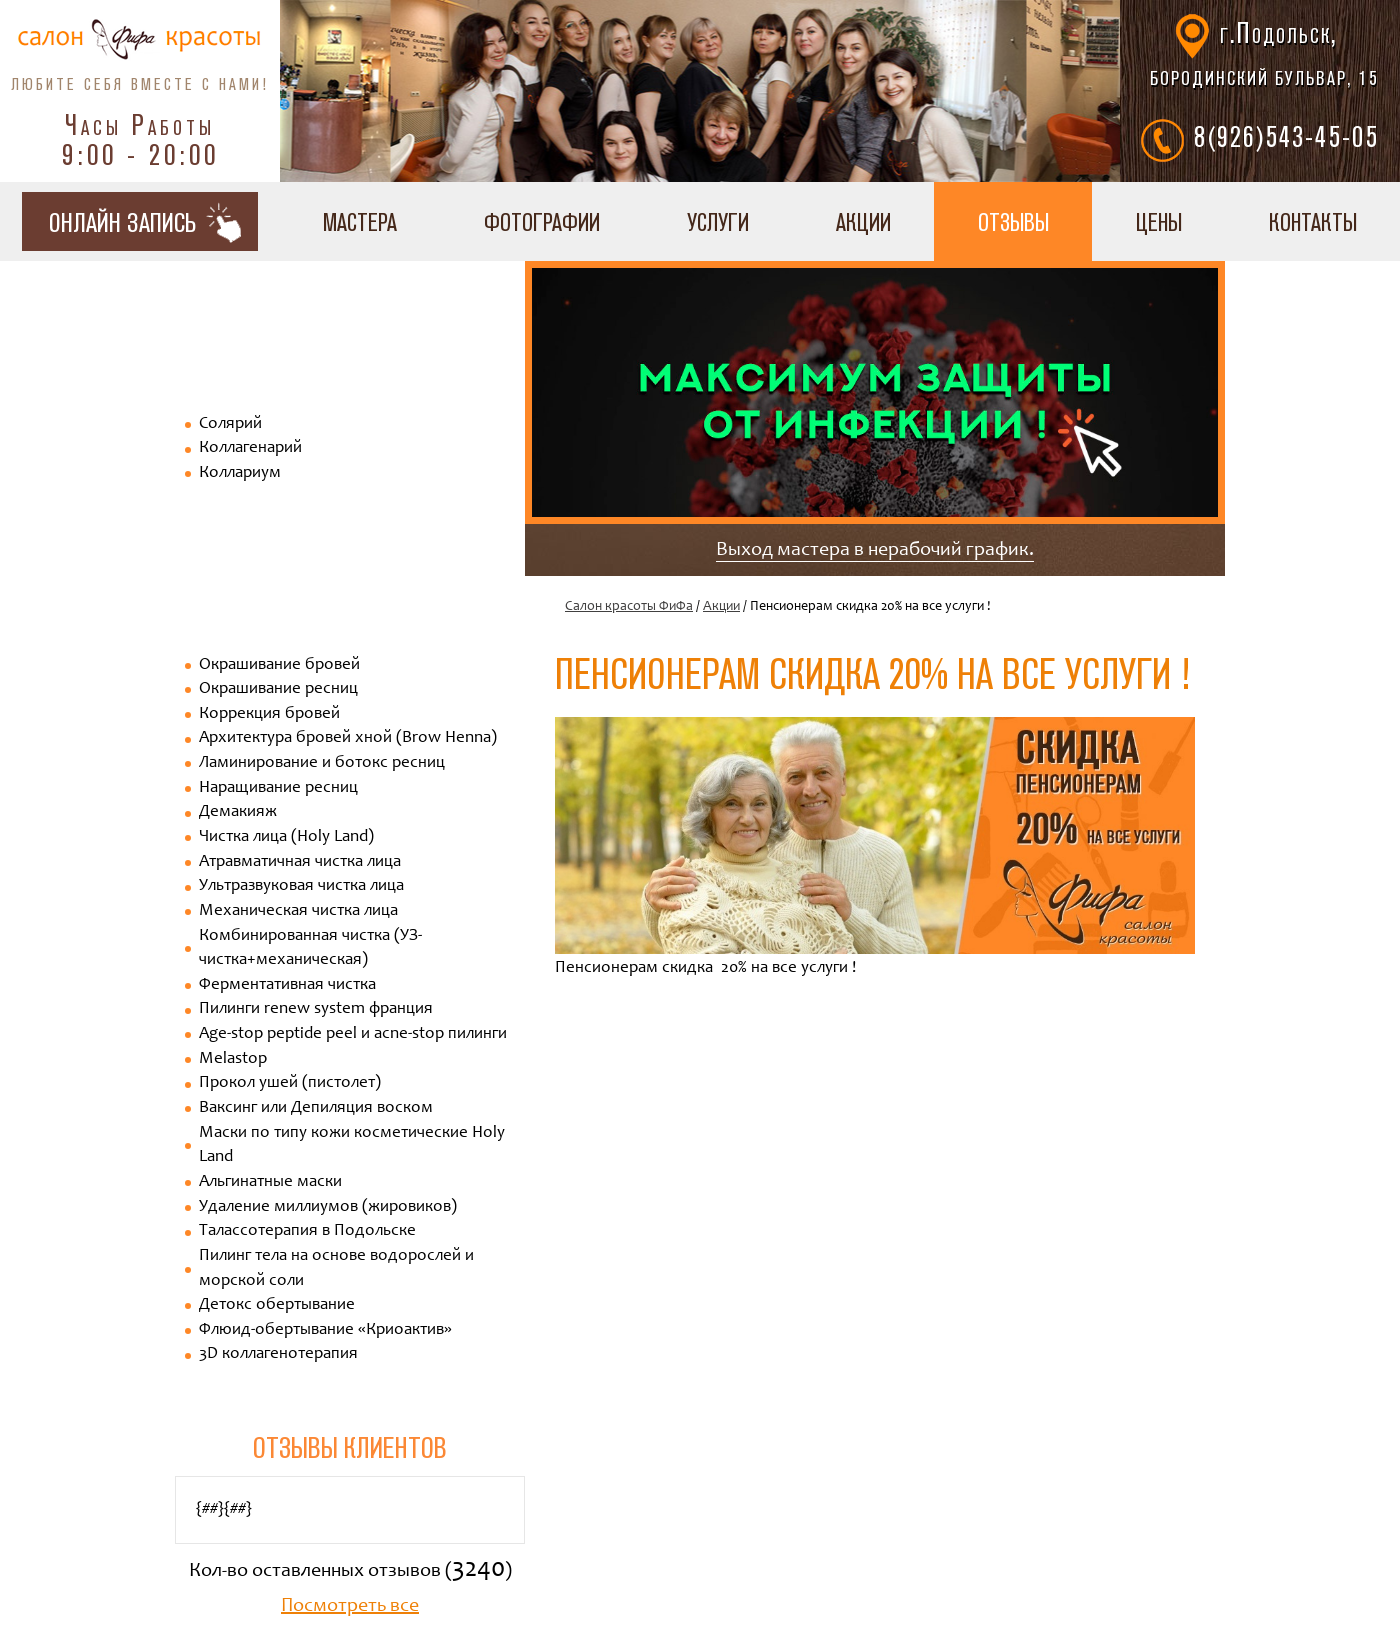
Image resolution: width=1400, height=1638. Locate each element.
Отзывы (1013, 221)
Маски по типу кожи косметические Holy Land (352, 1146)
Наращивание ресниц (278, 788)
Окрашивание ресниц (278, 689)
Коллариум (240, 473)
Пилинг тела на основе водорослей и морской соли (336, 1269)
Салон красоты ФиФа (629, 607)
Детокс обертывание (277, 1305)
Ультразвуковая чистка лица (301, 886)
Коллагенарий (250, 448)
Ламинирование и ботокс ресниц (322, 763)
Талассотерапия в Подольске (307, 1231)
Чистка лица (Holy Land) (286, 837)
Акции (863, 221)
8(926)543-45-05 (1286, 136)
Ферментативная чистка (287, 985)
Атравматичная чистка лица (300, 862)
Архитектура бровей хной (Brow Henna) (348, 738)
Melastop (233, 1059)
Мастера (360, 221)
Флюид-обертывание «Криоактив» (325, 1330)
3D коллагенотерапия (278, 1354)
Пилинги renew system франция (316, 1009)
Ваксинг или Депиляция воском (316, 1108)
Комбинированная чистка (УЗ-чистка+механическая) (310, 949)
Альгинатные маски (270, 1182)
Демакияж (238, 812)
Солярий (230, 424)
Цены (1159, 221)
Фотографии (542, 221)
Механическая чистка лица (298, 911)
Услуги (718, 221)
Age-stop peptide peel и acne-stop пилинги (353, 1034)
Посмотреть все (350, 1607)
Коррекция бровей (269, 714)
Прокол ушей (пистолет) (290, 1083)
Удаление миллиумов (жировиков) (328, 1207)
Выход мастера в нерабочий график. (875, 551)
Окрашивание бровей (279, 665)
